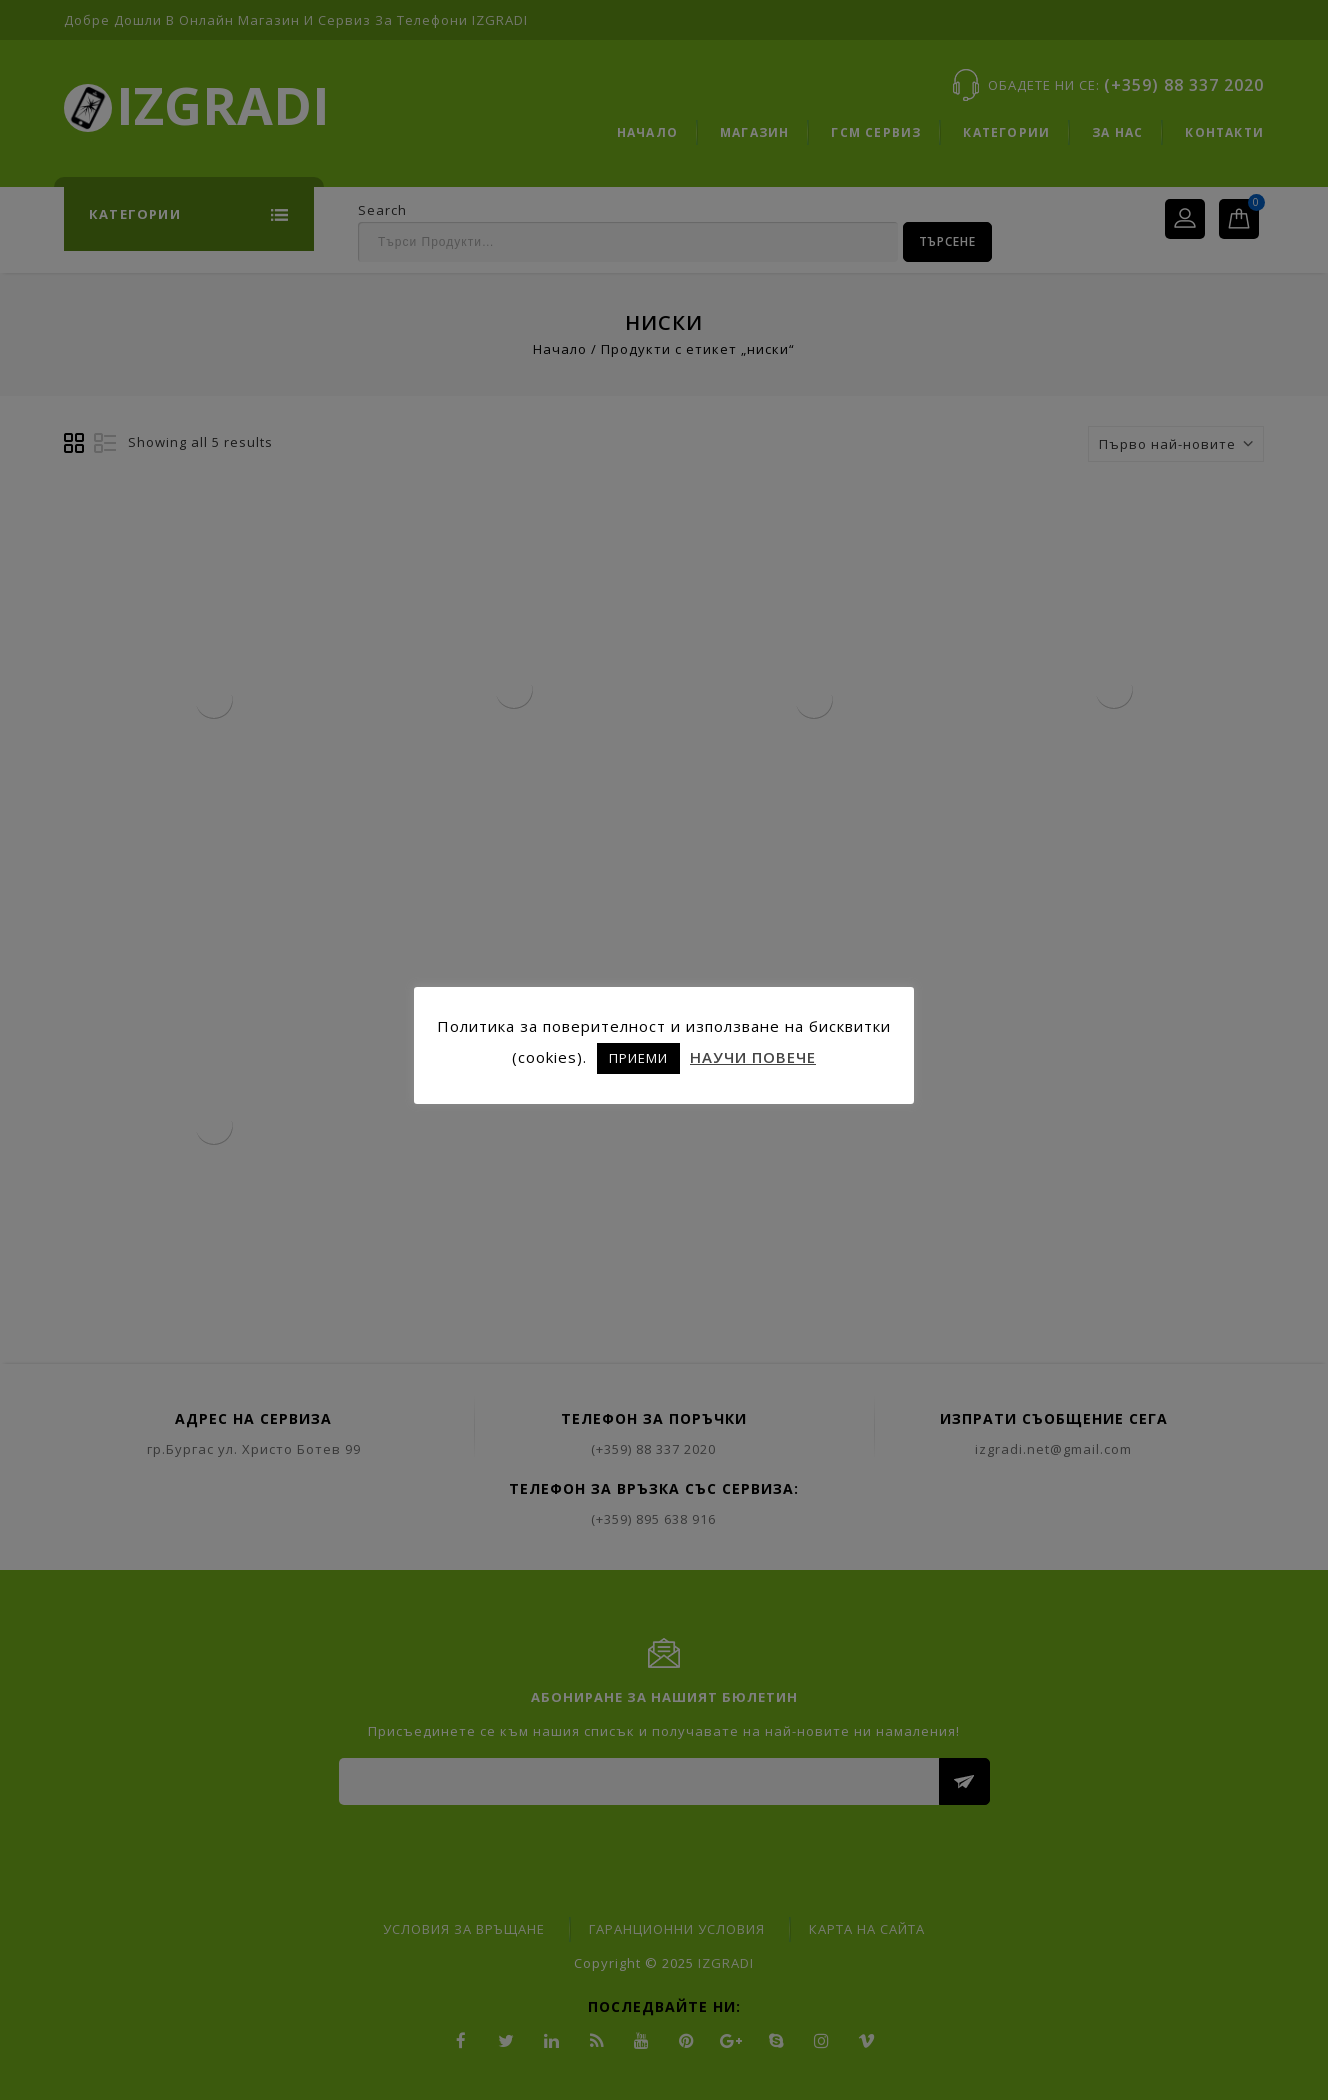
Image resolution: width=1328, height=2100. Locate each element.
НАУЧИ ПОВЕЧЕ (753, 1057)
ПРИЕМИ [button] (638, 1058)
